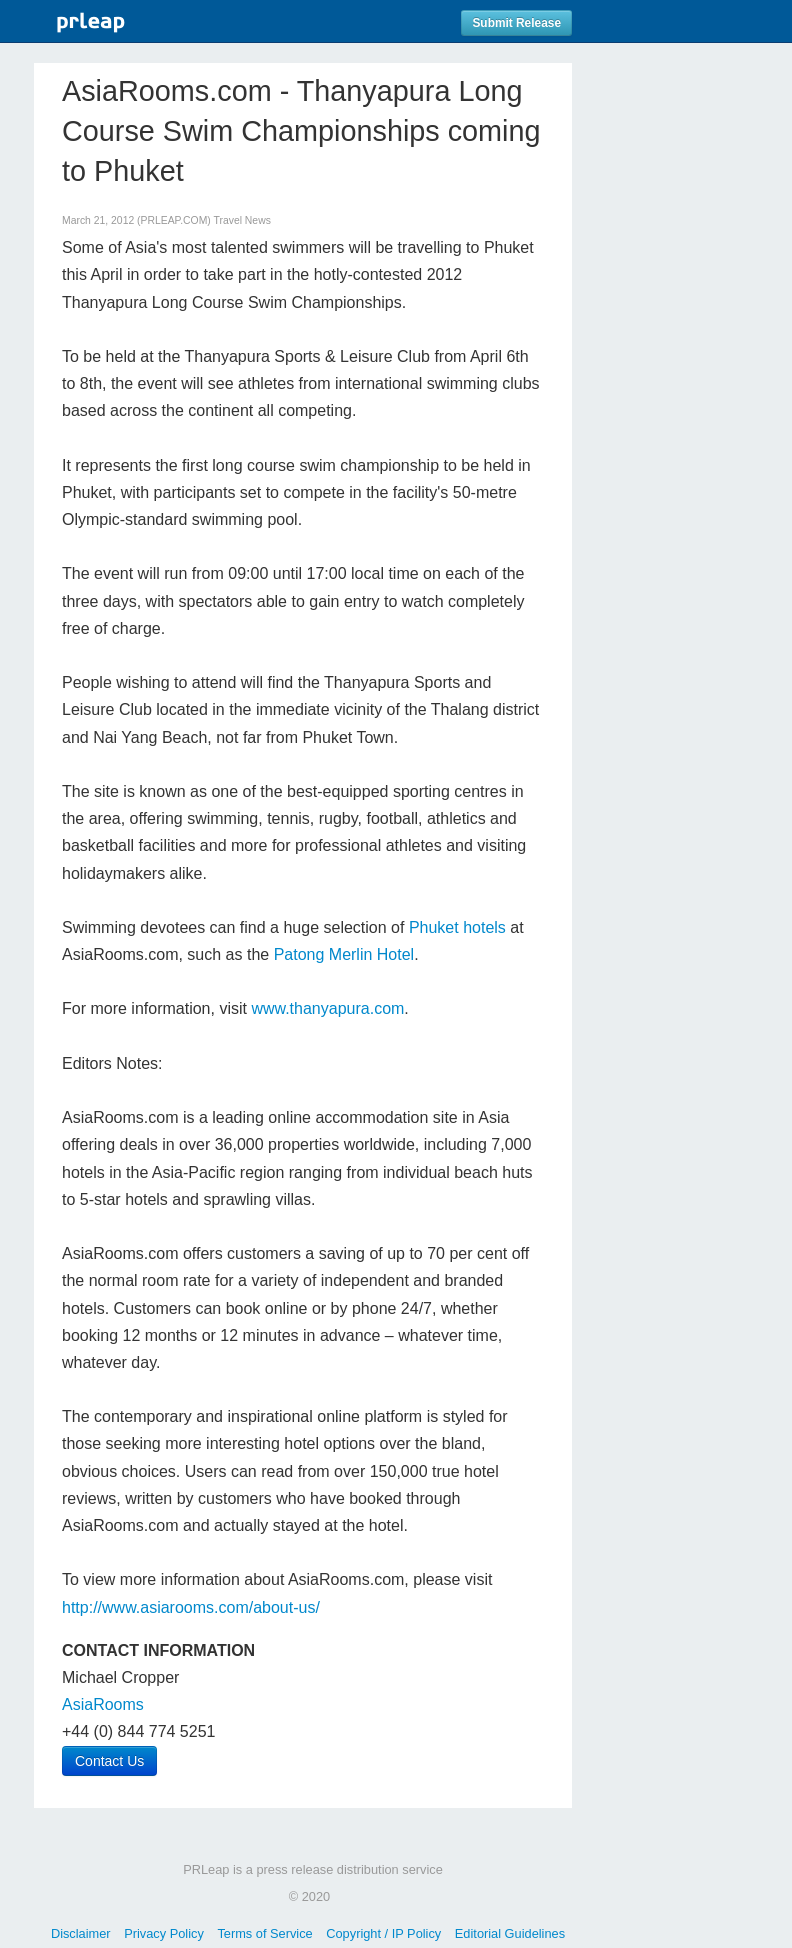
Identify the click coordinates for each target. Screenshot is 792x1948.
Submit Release (516, 23)
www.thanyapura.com (327, 1008)
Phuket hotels (457, 927)
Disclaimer (81, 1933)
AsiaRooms (103, 1704)
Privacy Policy (164, 1933)
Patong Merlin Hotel (344, 954)
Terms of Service (264, 1933)
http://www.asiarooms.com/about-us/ (191, 1607)
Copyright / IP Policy (383, 1933)
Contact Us (109, 1761)
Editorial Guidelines (510, 1933)
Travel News (242, 220)
